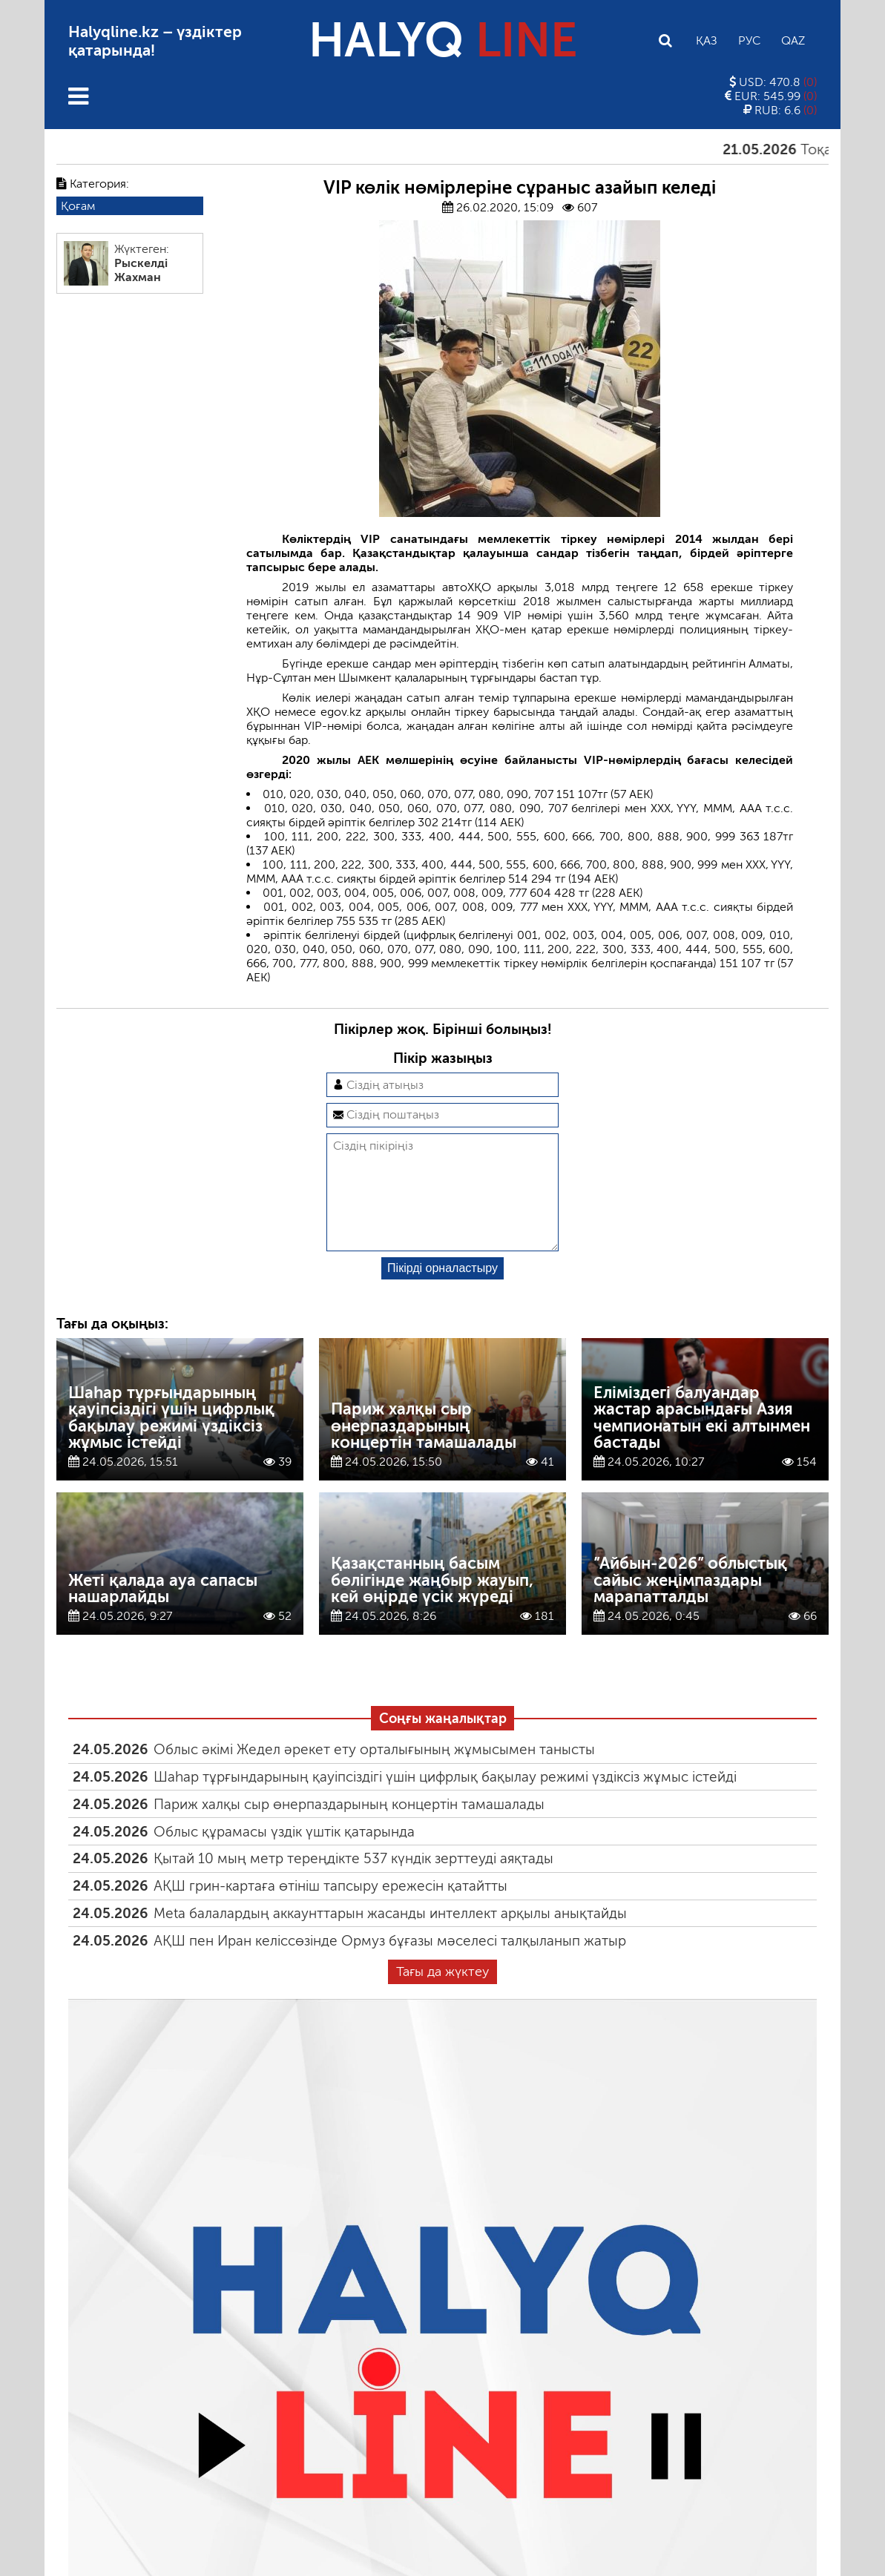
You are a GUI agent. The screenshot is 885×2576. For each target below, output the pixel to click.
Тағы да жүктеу (442, 1995)
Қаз (706, 40)
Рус (749, 40)
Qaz (793, 40)
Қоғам (78, 206)
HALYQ (443, 40)
